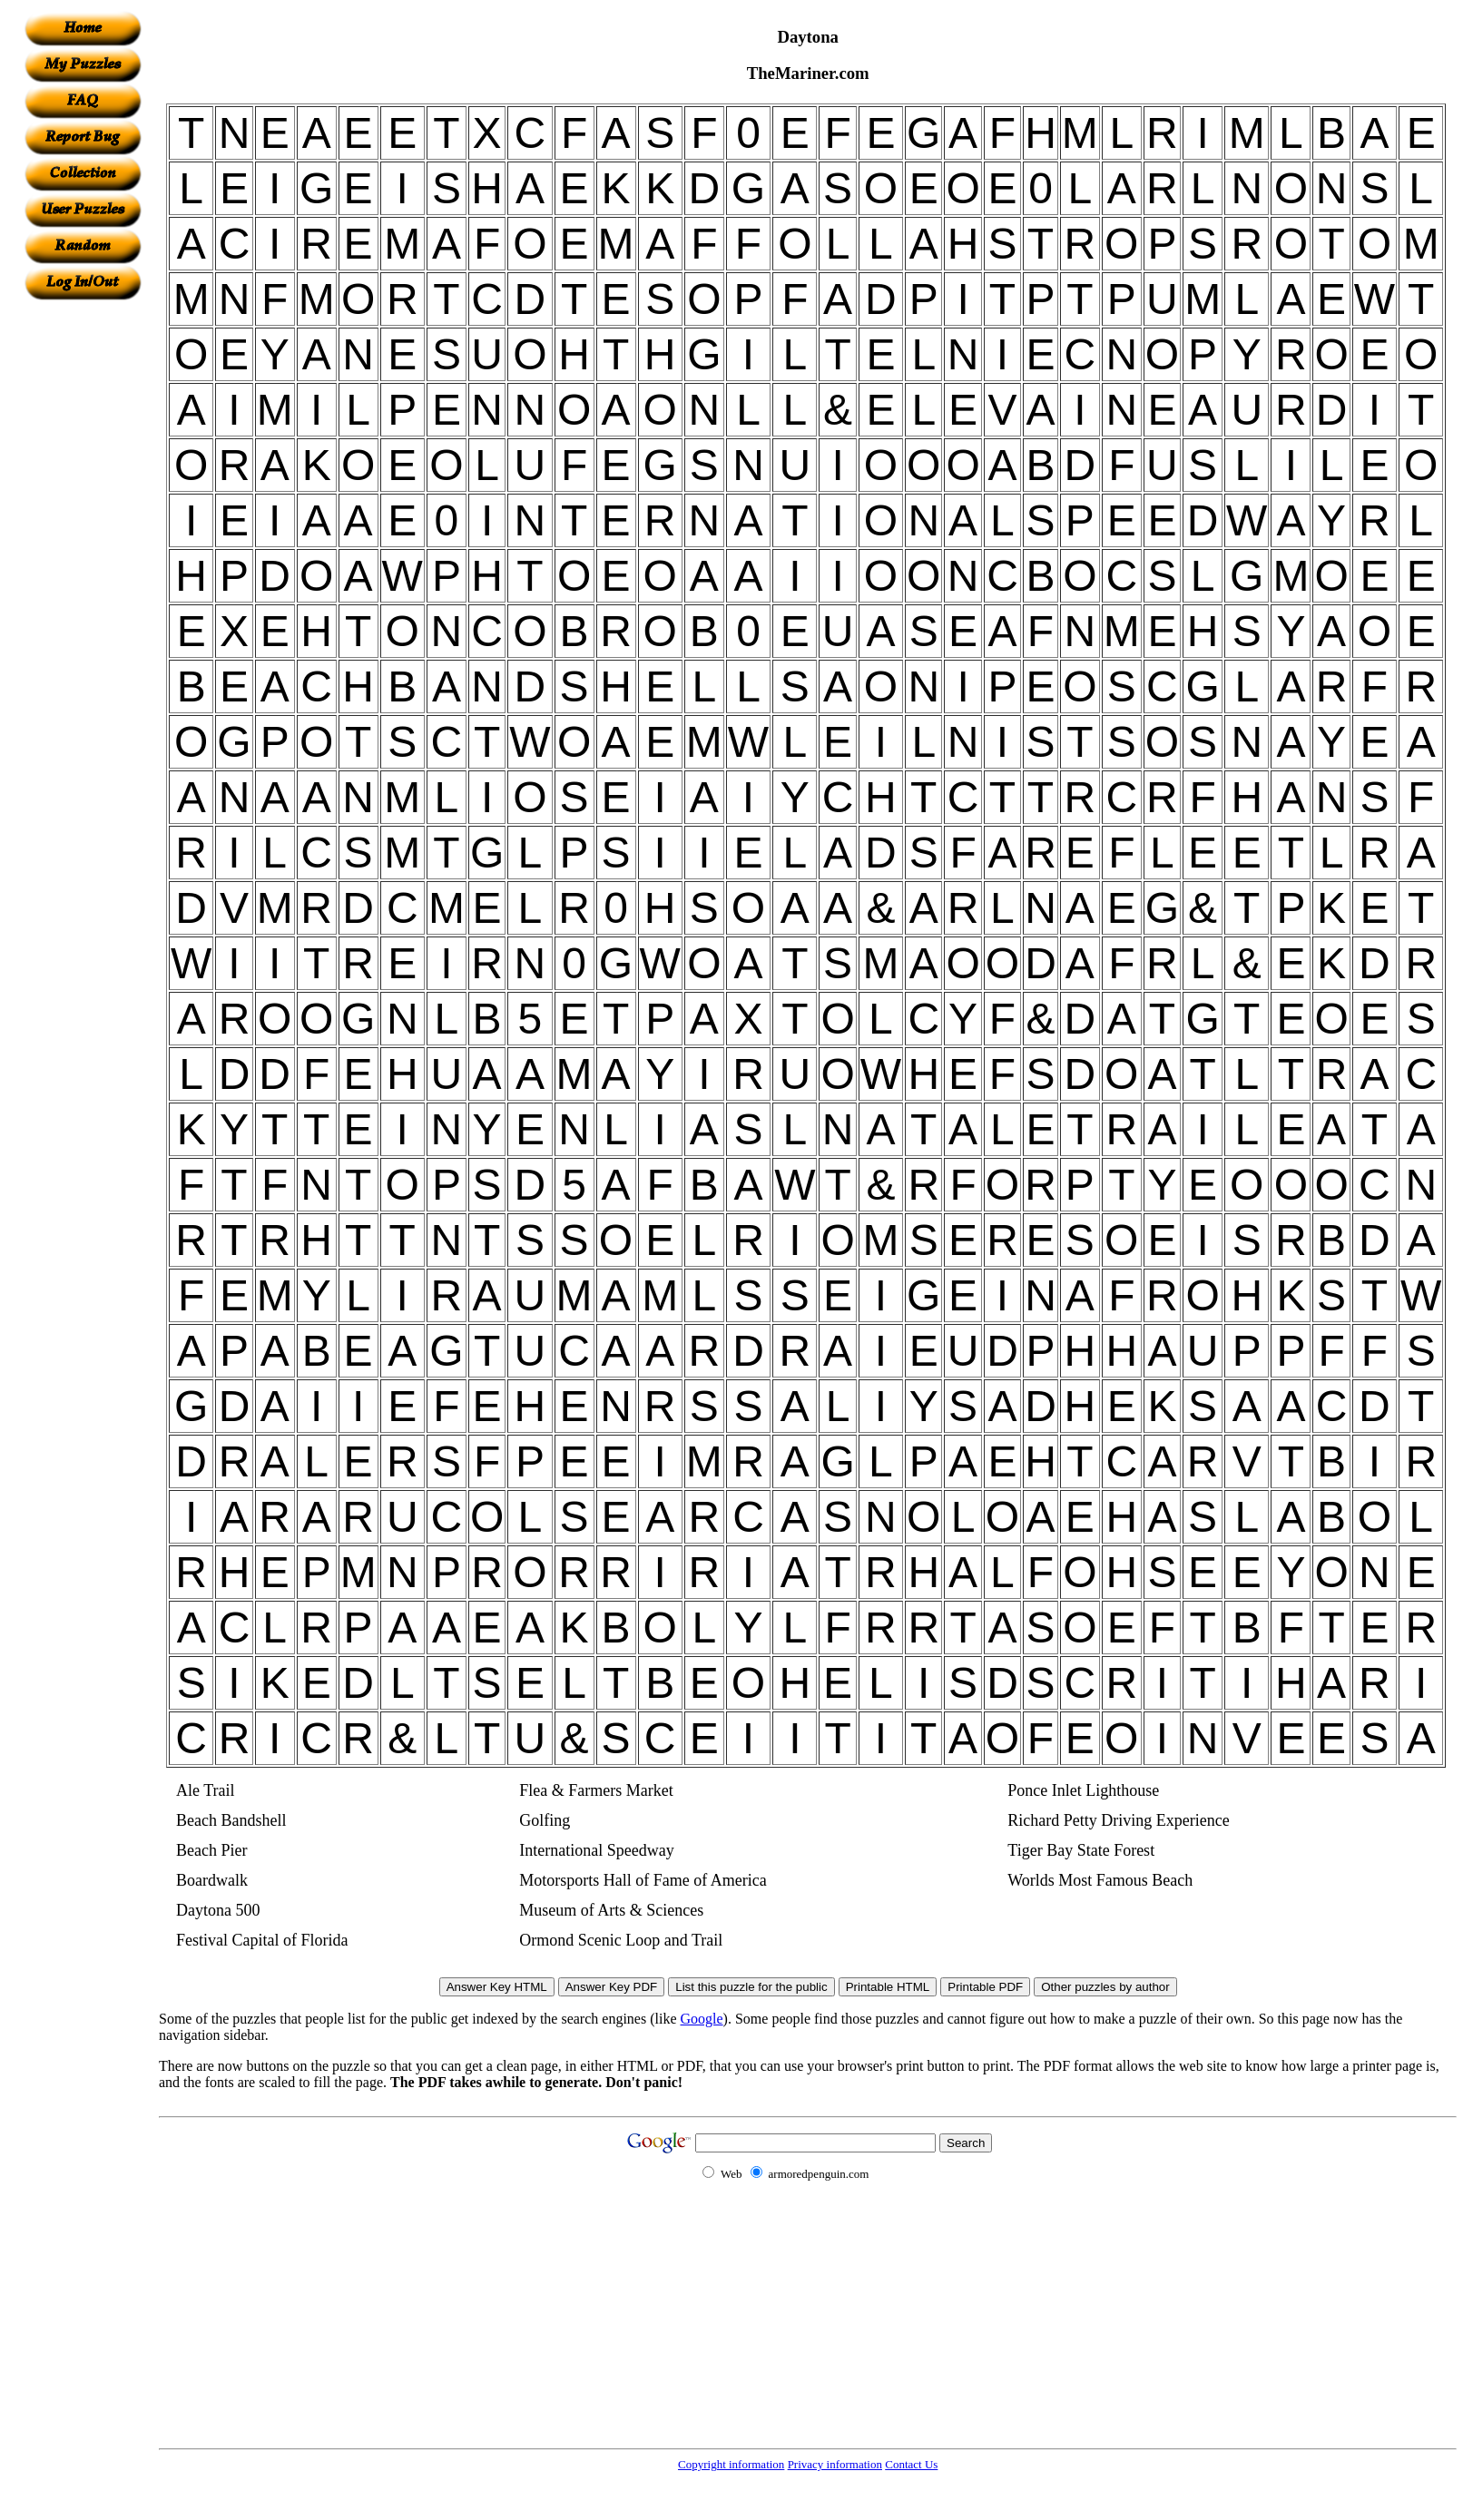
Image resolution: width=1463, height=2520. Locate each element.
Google (702, 2018)
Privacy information (835, 2464)
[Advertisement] (82, 572)
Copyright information (731, 2464)
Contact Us (911, 2464)
